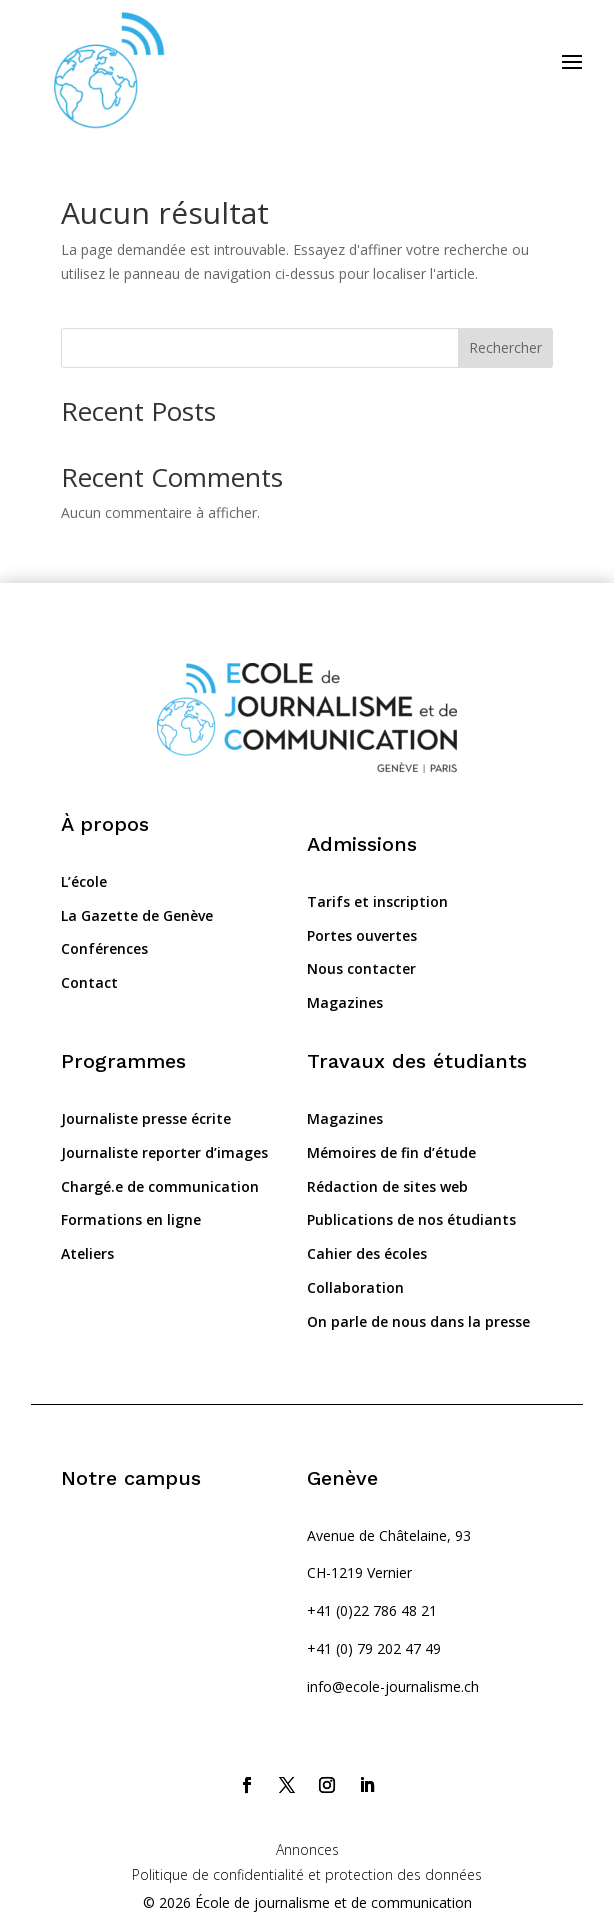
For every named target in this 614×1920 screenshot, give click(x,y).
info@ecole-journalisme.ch (393, 1686)
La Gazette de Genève (137, 915)
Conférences (104, 948)
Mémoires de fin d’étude (391, 1152)
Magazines (345, 1002)
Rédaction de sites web (387, 1186)
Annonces (307, 1849)
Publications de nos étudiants (411, 1219)
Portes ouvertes (362, 935)
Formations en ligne (131, 1219)
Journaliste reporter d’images (164, 1152)
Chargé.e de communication (160, 1186)
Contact (89, 982)
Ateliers (87, 1253)
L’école (84, 881)
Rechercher (505, 347)
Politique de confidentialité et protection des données (307, 1874)
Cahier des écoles (367, 1253)
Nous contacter (361, 968)
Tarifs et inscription (377, 901)
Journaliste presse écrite (146, 1118)
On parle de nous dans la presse (418, 1321)
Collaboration (355, 1287)
